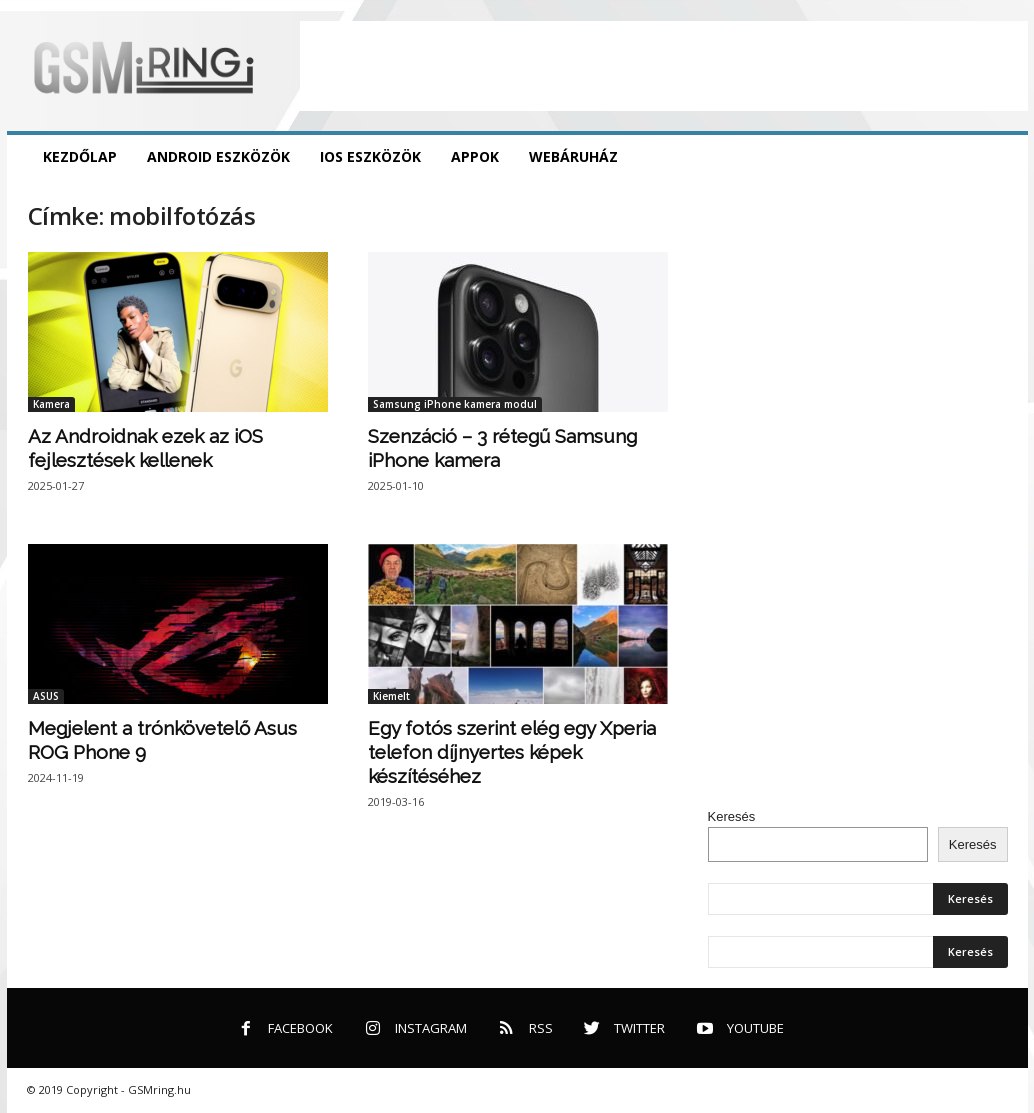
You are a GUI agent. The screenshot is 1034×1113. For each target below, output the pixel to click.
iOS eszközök (370, 156)
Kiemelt (391, 696)
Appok (475, 156)
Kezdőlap (80, 156)
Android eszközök (218, 156)
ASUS (46, 696)
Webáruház (573, 156)
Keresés (732, 816)
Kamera (51, 404)
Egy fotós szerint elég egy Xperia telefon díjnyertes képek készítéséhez (512, 752)
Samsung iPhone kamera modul (455, 404)
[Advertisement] (664, 66)
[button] (998, 157)
